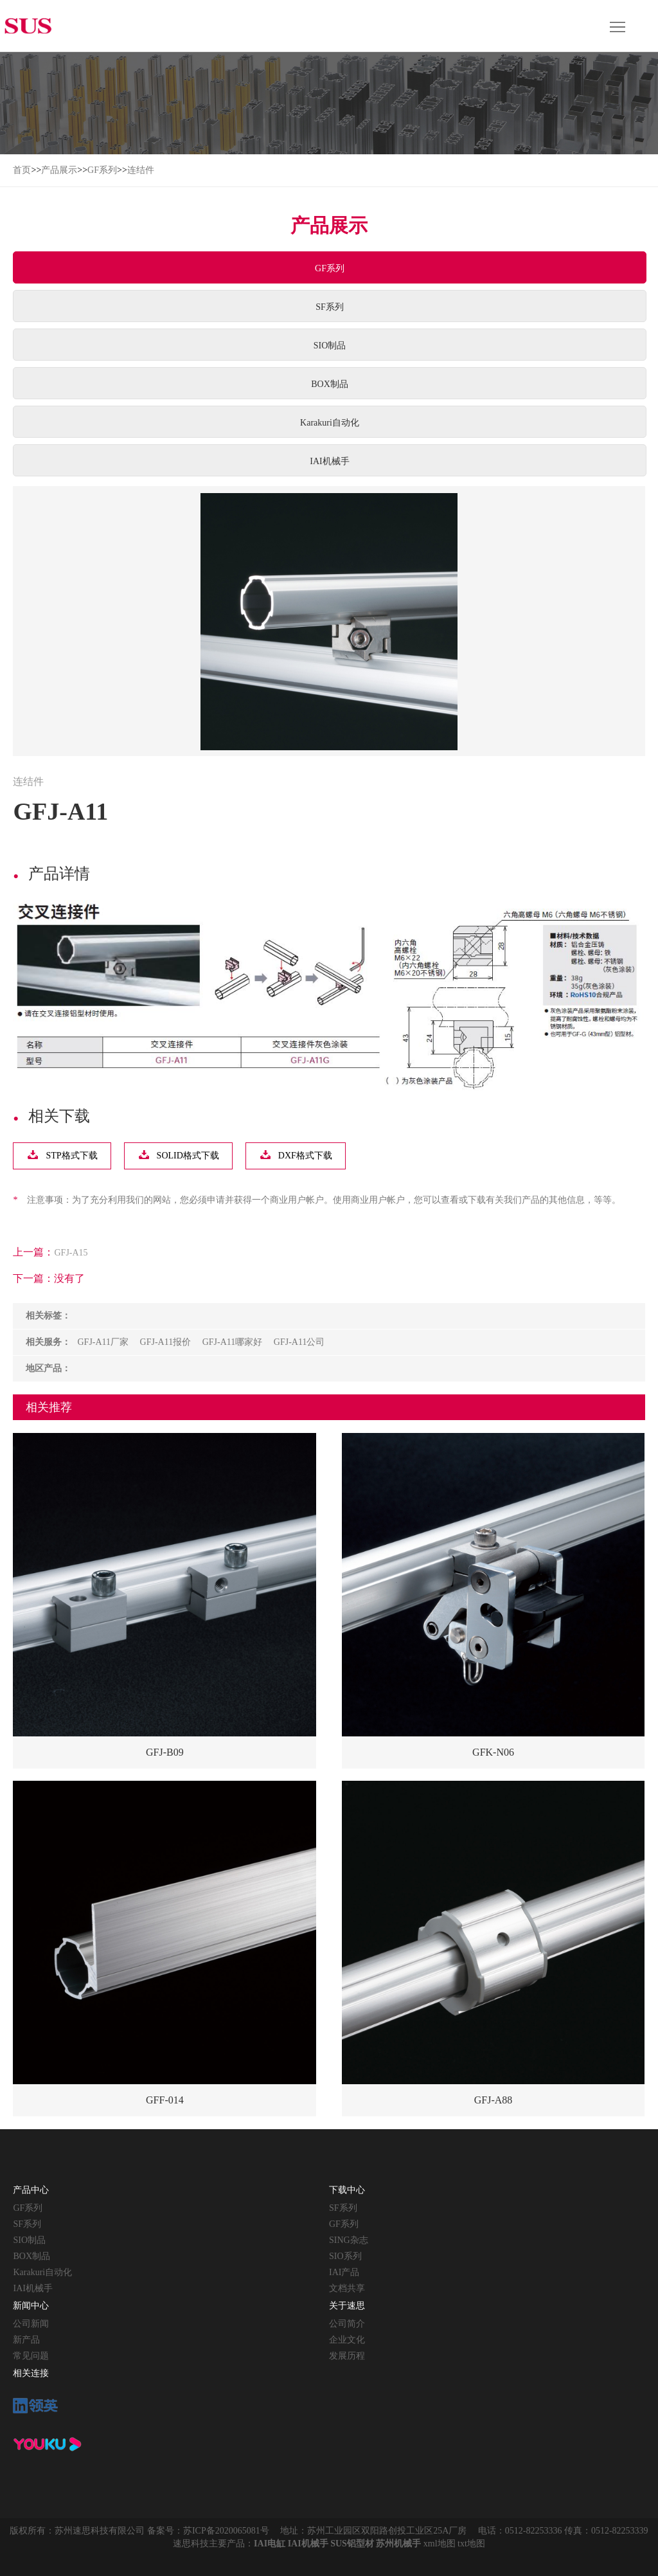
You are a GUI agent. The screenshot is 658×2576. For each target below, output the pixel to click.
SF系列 (330, 307)
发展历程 (347, 2356)
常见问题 (31, 2356)
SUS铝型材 (352, 2543)
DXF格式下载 (305, 1155)
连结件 (140, 170)
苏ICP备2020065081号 (226, 2530)
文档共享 (347, 2288)
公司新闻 (31, 2323)
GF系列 (102, 170)
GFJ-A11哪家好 (232, 1342)
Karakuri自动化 (329, 423)
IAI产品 (344, 2272)
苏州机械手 (398, 2543)
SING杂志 (348, 2240)
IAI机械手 (329, 461)
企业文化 (347, 2340)
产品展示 (59, 170)
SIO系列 (345, 2256)
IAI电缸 (269, 2543)
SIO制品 (330, 345)
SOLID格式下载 (188, 1155)
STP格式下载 (71, 1155)
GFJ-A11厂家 (103, 1342)
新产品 (26, 2340)
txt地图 (471, 2543)
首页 (22, 170)
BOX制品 (329, 384)
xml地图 (439, 2543)
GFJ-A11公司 (299, 1342)
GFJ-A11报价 (165, 1342)
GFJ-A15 (70, 1252)
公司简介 (347, 2323)
